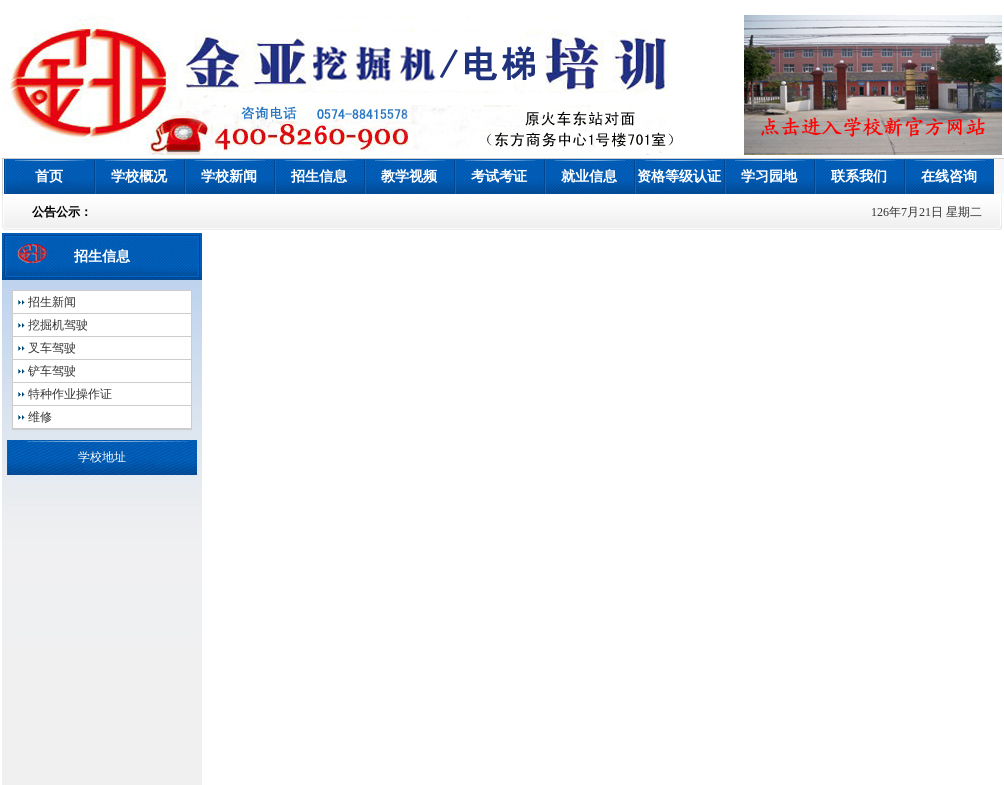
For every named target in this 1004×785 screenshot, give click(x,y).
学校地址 (102, 457)
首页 (49, 176)
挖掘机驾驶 (58, 325)
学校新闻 (229, 176)
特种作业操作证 (70, 394)
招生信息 (319, 176)
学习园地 (769, 176)
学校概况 (139, 176)
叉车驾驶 (52, 348)
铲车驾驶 (52, 371)
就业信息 (589, 176)
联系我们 (859, 176)
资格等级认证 (679, 176)
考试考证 (499, 176)
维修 (40, 417)
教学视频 (409, 176)
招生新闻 (52, 302)
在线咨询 (949, 176)
